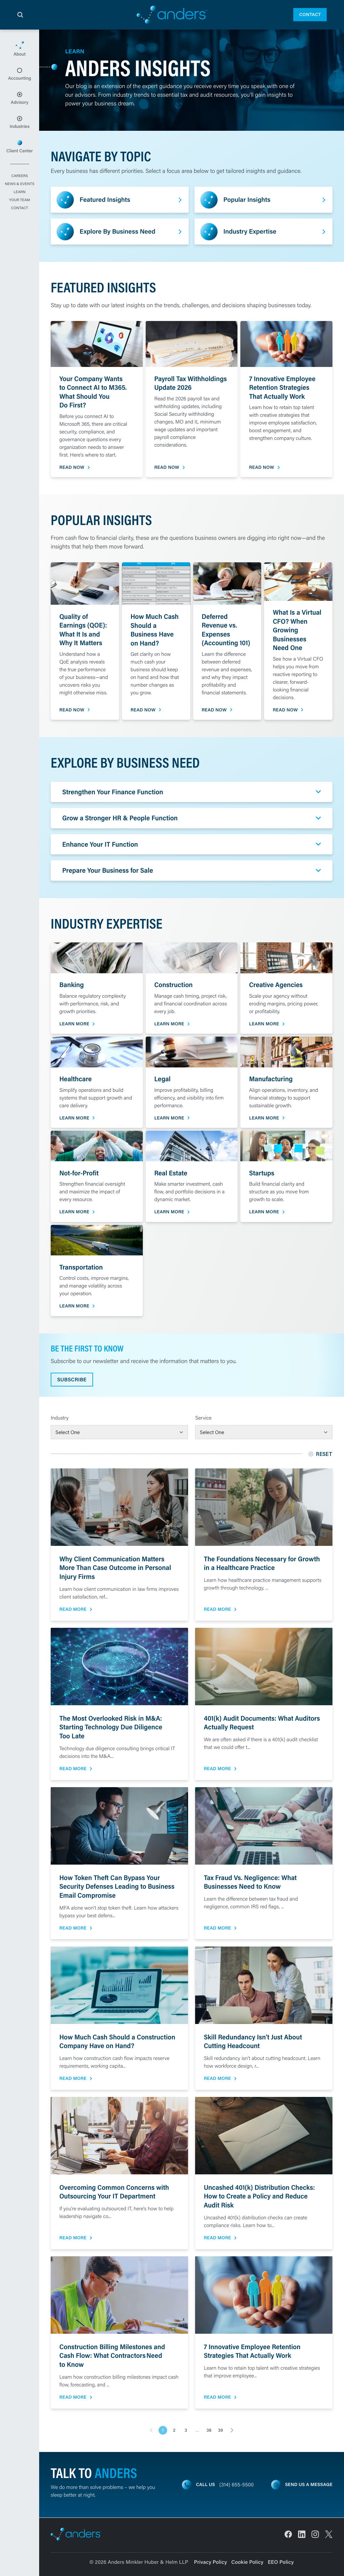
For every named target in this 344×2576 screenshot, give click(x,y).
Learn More (74, 1024)
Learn (19, 192)
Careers (19, 176)
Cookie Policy (247, 2562)
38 (208, 2430)
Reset (320, 1454)
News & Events (19, 184)
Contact (310, 14)
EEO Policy (281, 2562)
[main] (172, 1303)
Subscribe (72, 1379)
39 (220, 2430)
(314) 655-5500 (236, 2484)
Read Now (71, 467)
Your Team (19, 200)
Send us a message (308, 2484)
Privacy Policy (210, 2562)
